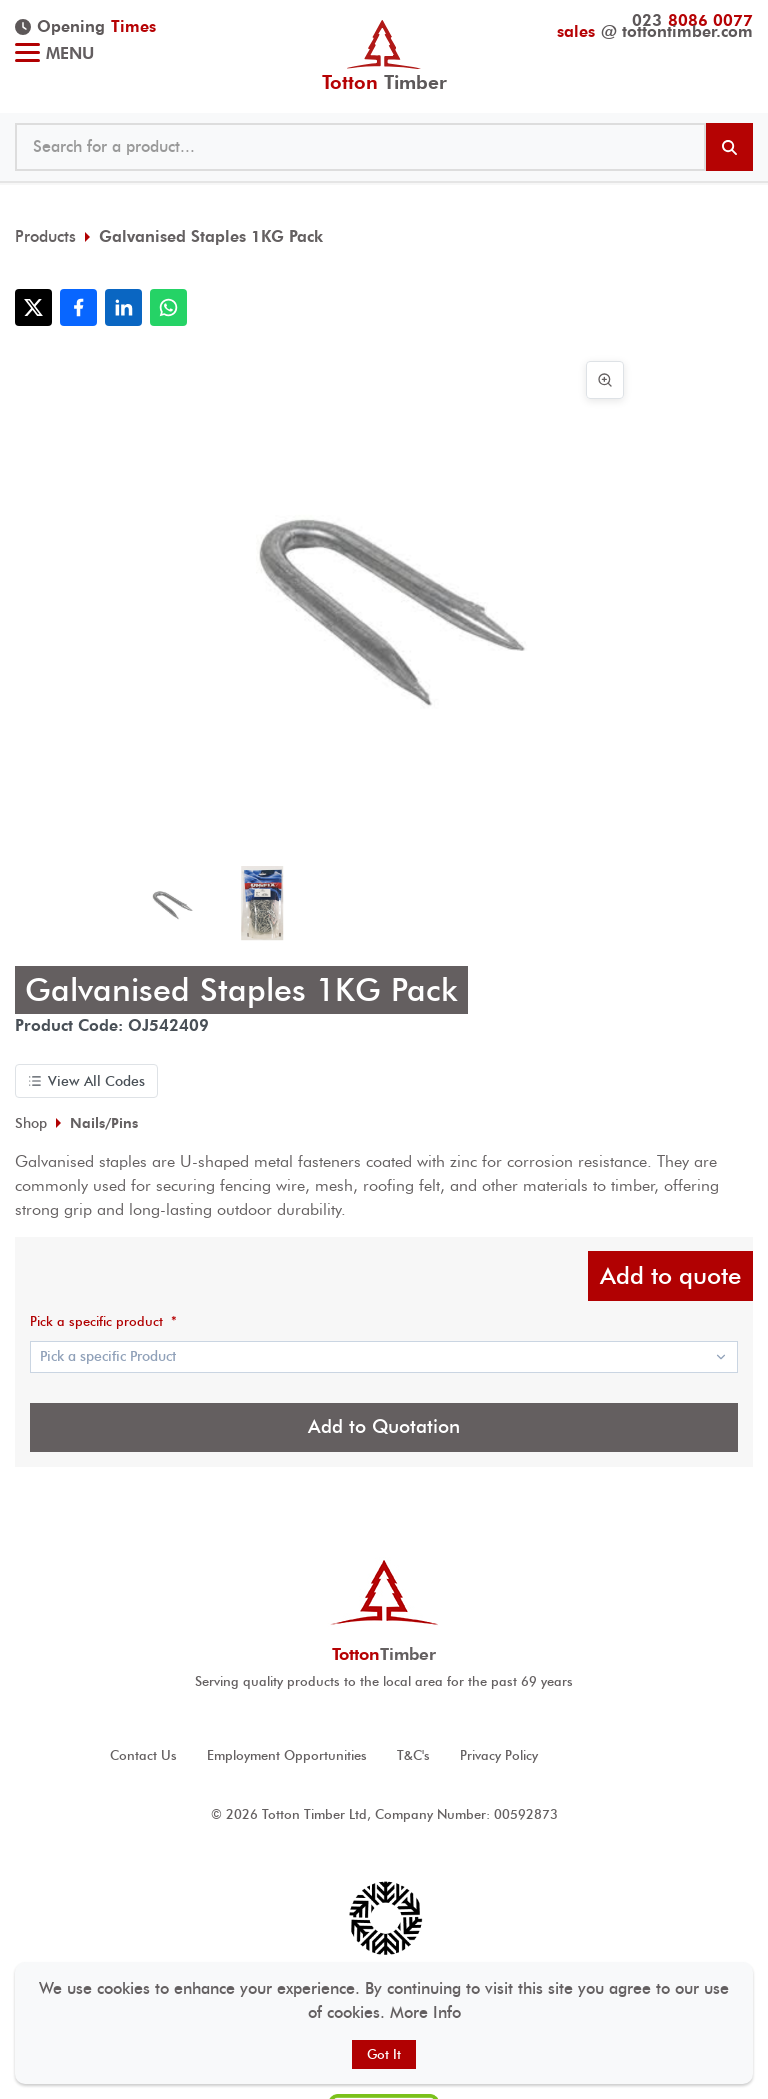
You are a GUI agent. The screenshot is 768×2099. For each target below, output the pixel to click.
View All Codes (86, 1081)
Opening (85, 27)
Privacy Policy (499, 1755)
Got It (384, 2054)
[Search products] (729, 147)
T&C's (413, 1755)
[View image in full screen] (605, 380)
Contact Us (143, 1755)
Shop (31, 1123)
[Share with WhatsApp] (168, 307)
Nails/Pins (104, 1123)
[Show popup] (384, 1357)
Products (45, 236)
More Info (425, 2012)
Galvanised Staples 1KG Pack (211, 236)
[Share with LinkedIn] (123, 307)
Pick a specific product (103, 1321)
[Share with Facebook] (78, 307)
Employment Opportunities (287, 1755)
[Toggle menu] (27, 55)
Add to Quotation (384, 1426)
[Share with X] (33, 307)
